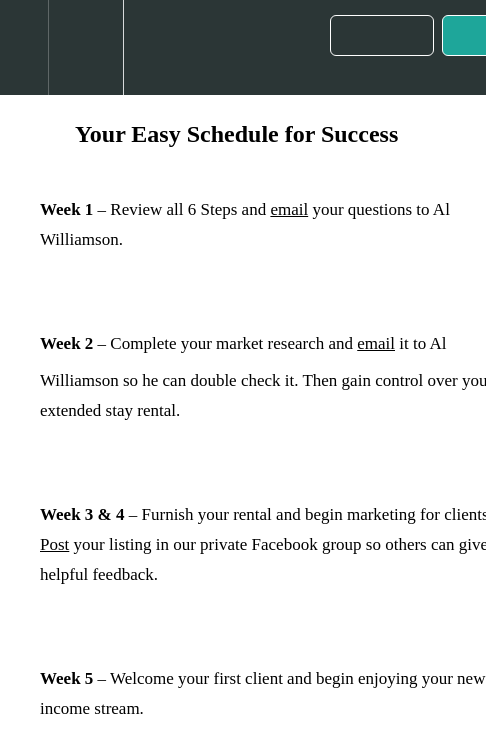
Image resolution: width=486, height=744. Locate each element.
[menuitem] (85, 47)
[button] (24, 47)
